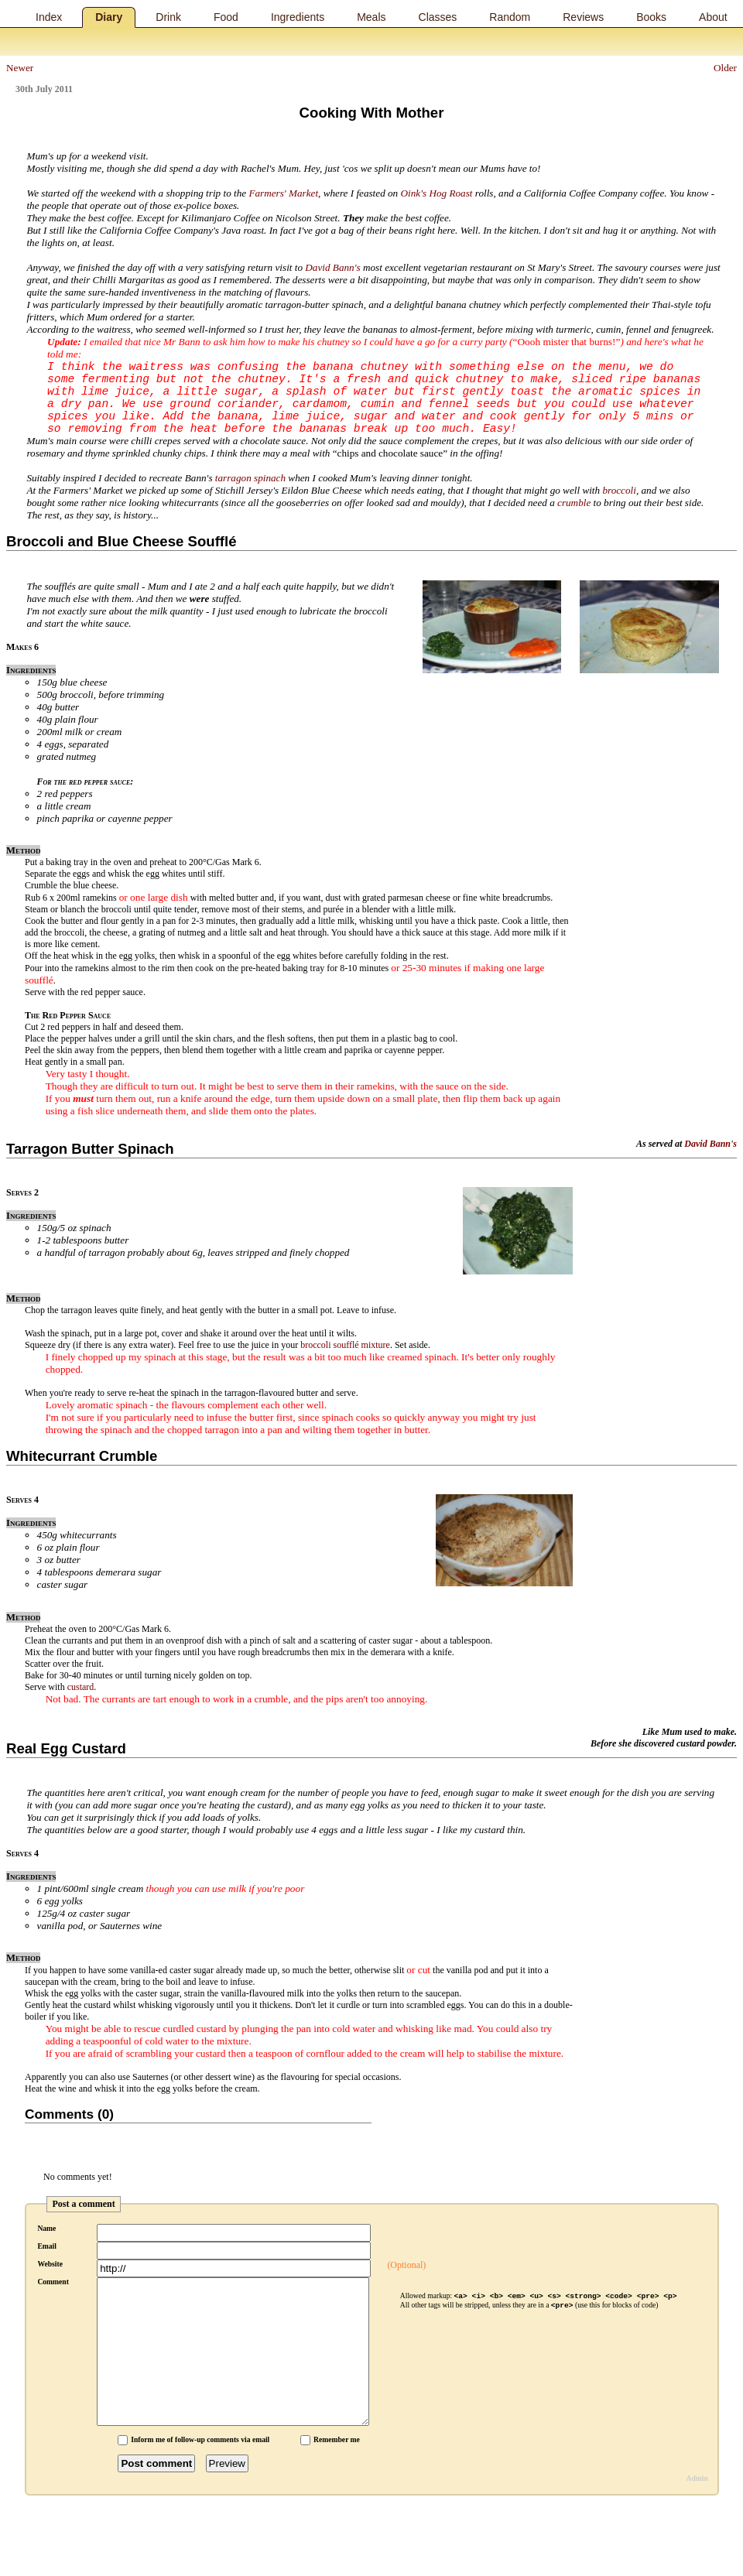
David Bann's (332, 267)
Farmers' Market (283, 193)
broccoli (618, 490)
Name (46, 2228)
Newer (19, 68)
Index (49, 17)
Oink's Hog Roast (437, 193)
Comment (53, 2281)
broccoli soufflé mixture (345, 1344)
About (713, 17)
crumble (574, 502)
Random (509, 17)
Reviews (583, 17)
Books (651, 17)
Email (46, 2246)
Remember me (336, 2439)
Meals (371, 17)
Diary (108, 17)
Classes (438, 17)
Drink (168, 17)
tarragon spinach (250, 478)
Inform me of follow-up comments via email (200, 2439)
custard (80, 1686)
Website (50, 2264)
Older (725, 68)
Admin (697, 2478)
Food (226, 17)
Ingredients (297, 17)
